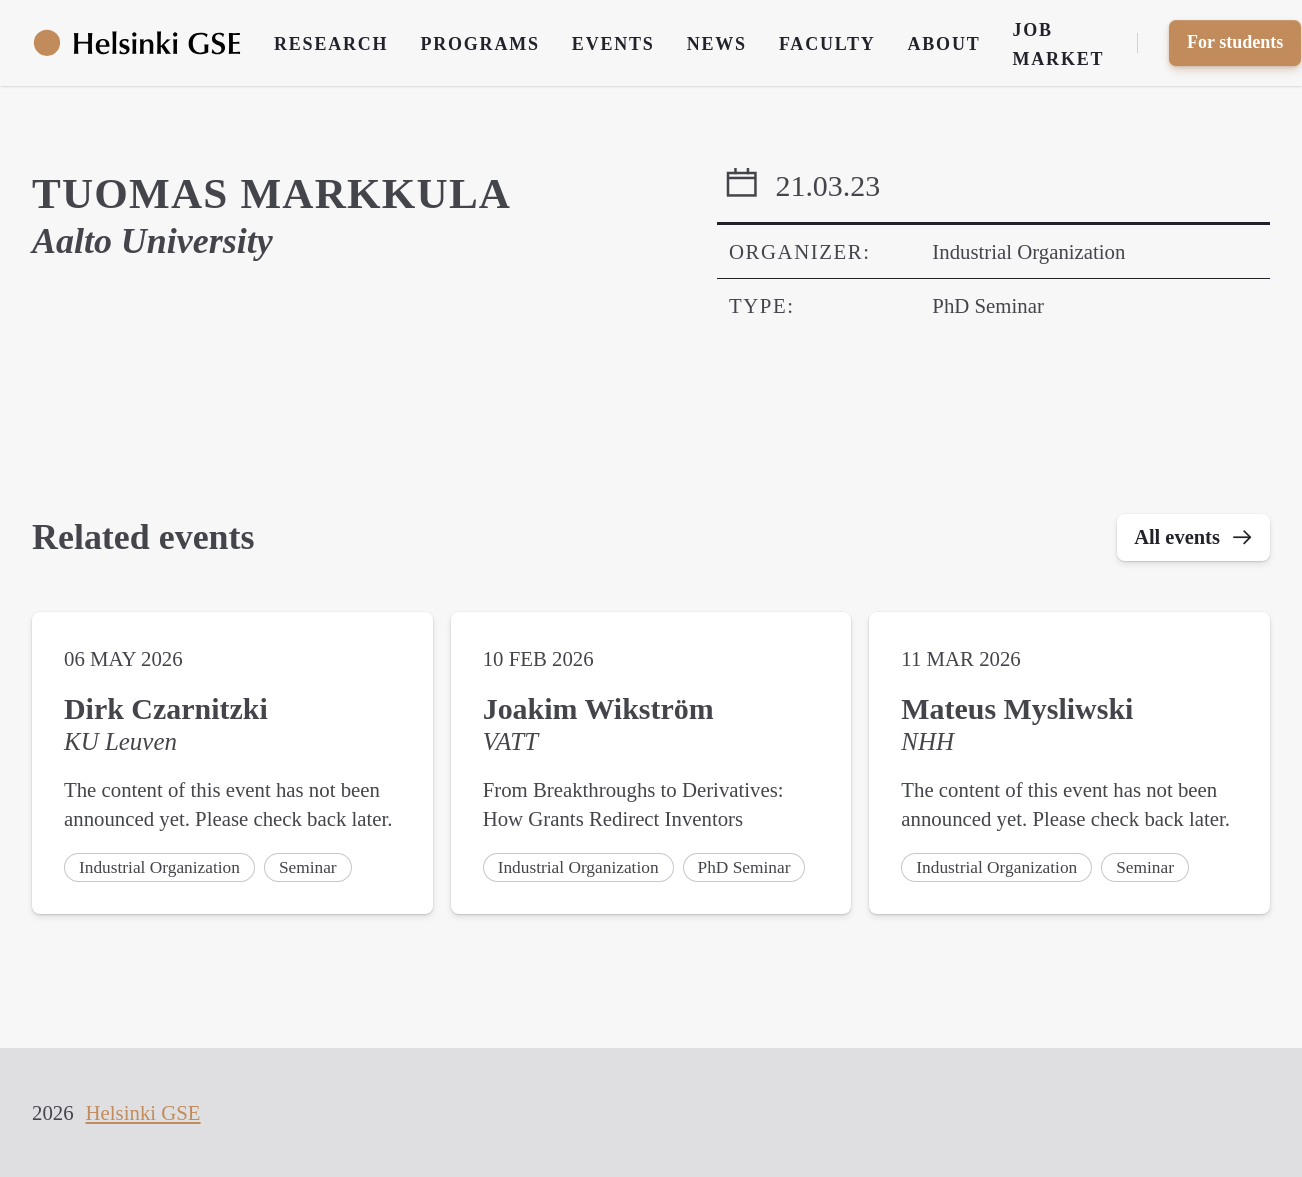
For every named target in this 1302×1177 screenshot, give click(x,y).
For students (1235, 42)
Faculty (827, 44)
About (944, 44)
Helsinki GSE (143, 1112)
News (717, 44)
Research (331, 44)
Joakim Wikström (598, 709)
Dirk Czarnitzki (166, 709)
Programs (479, 44)
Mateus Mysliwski (1017, 709)
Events (613, 44)
